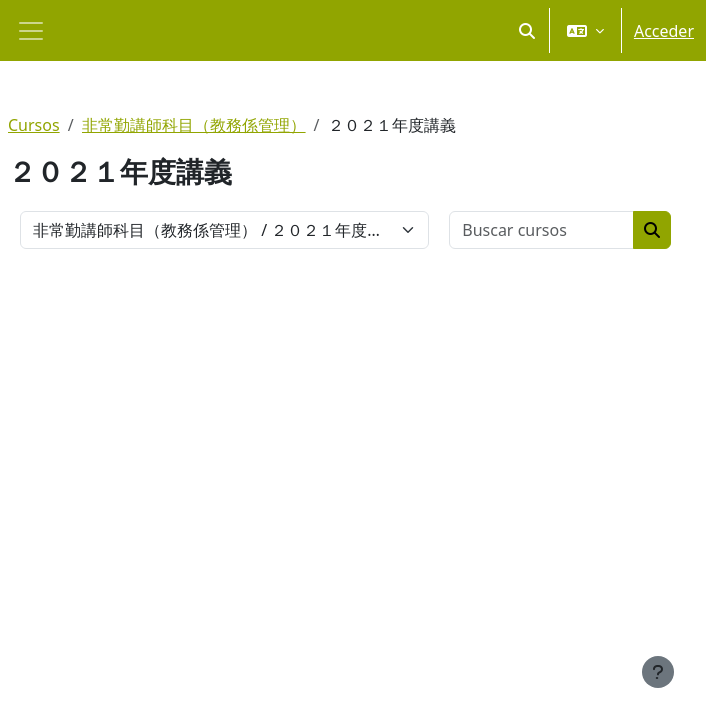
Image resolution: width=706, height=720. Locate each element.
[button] (527, 30)
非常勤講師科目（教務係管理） (194, 125)
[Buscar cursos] (542, 230)
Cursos (34, 125)
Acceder (664, 31)
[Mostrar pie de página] (658, 672)
